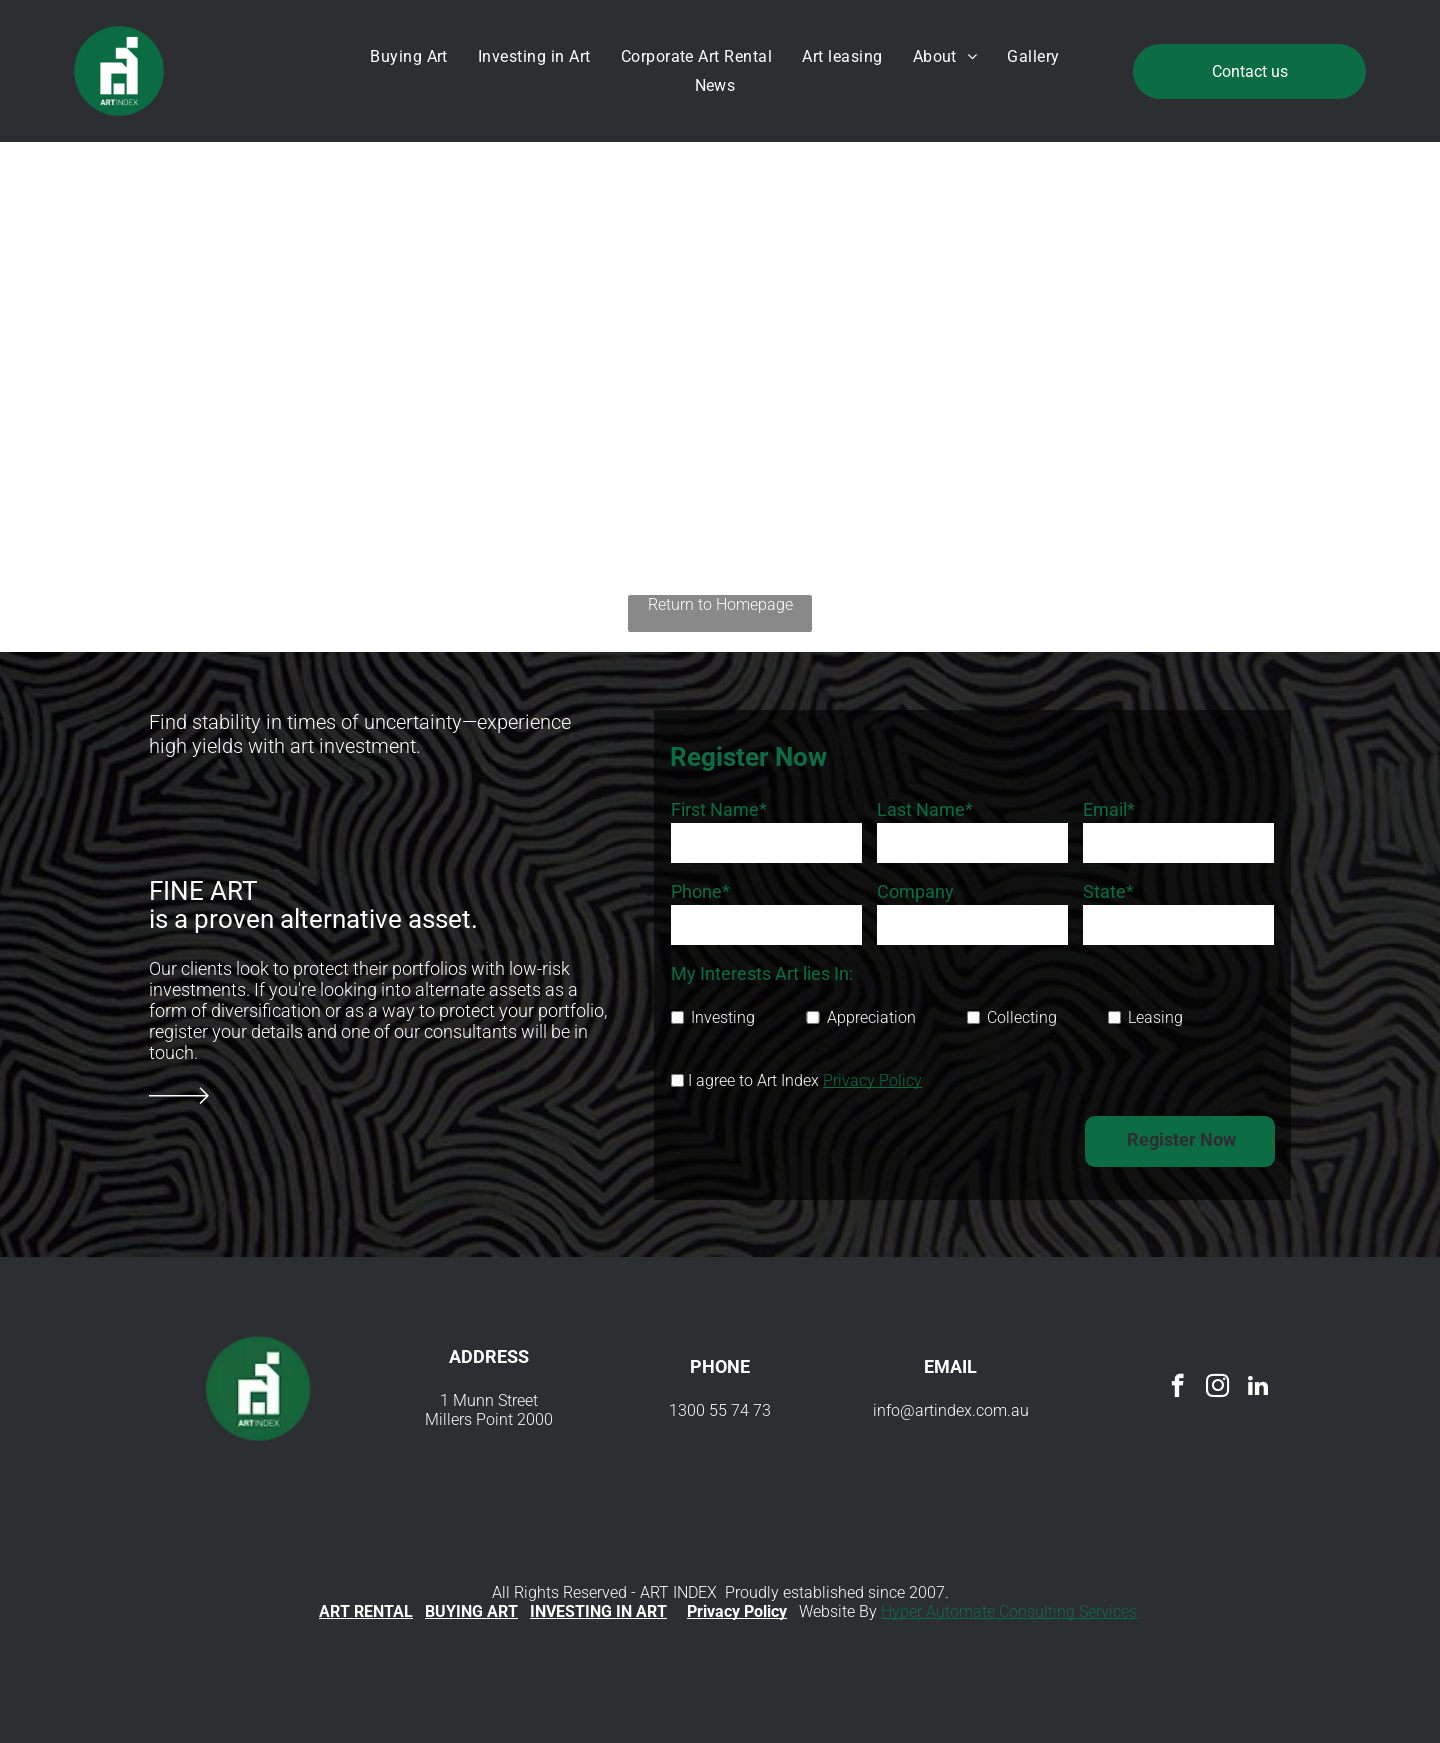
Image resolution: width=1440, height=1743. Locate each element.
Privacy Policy (872, 1080)
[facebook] (1177, 1388)
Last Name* (925, 809)
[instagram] (1217, 1388)
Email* (1109, 809)
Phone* (700, 891)
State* (1108, 891)
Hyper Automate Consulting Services (1009, 1611)
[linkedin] (1257, 1388)
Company (915, 891)
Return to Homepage (720, 604)
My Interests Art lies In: (762, 973)
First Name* (719, 809)
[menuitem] (414, 56)
